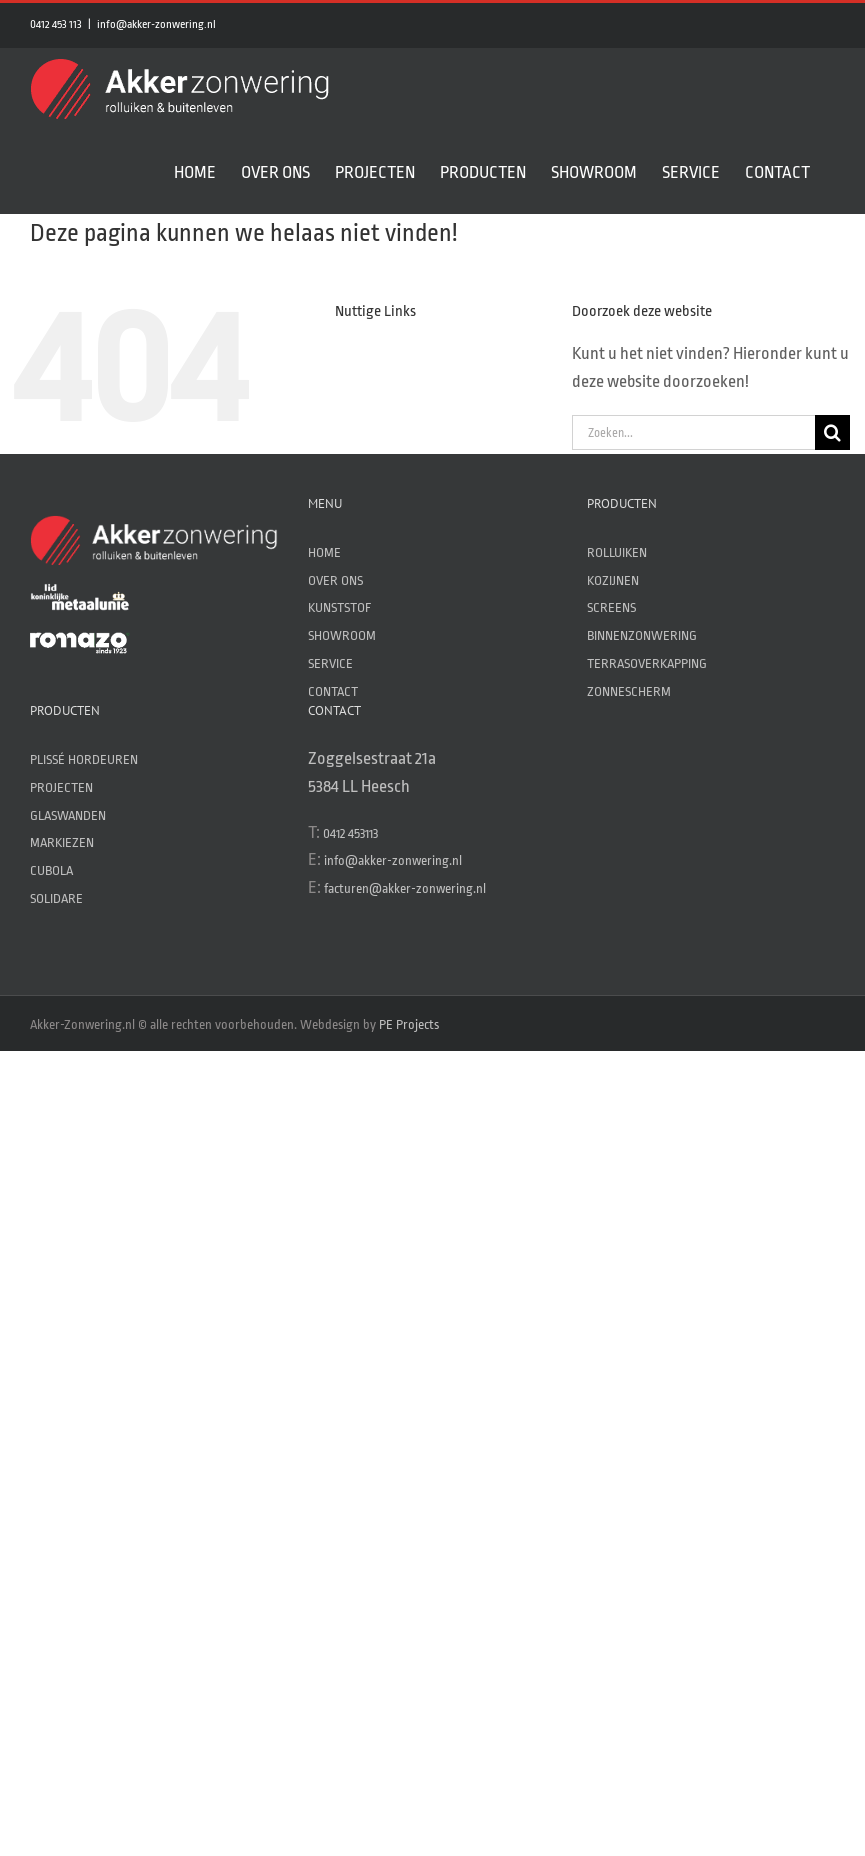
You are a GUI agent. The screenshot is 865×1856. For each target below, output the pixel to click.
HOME (324, 552)
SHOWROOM (342, 635)
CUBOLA (51, 870)
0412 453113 (350, 833)
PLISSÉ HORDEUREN (84, 759)
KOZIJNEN (613, 580)
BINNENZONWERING (642, 635)
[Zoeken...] (693, 432)
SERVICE (330, 663)
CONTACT (333, 691)
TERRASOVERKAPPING (647, 663)
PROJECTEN (61, 787)
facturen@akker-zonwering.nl (405, 888)
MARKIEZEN (62, 842)
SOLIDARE (56, 898)
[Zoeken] (832, 432)
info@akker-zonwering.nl (156, 24)
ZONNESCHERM (629, 691)
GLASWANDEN (68, 815)
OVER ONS (335, 580)
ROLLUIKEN (617, 552)
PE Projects (409, 1024)
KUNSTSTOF (339, 607)
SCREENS (611, 607)
